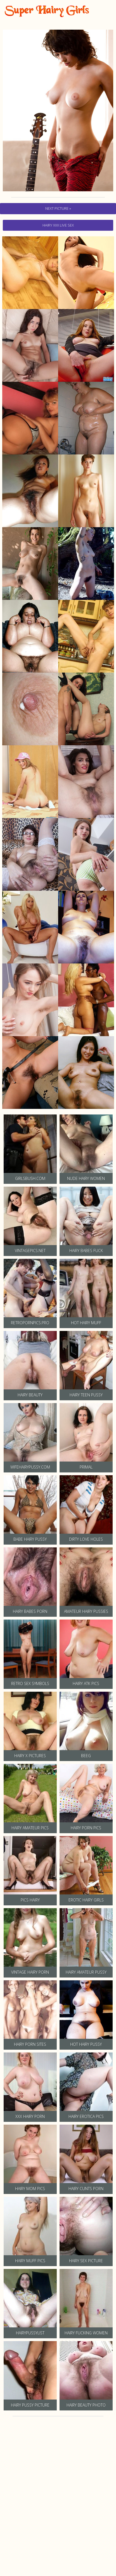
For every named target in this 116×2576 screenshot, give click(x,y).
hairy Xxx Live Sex (58, 225)
